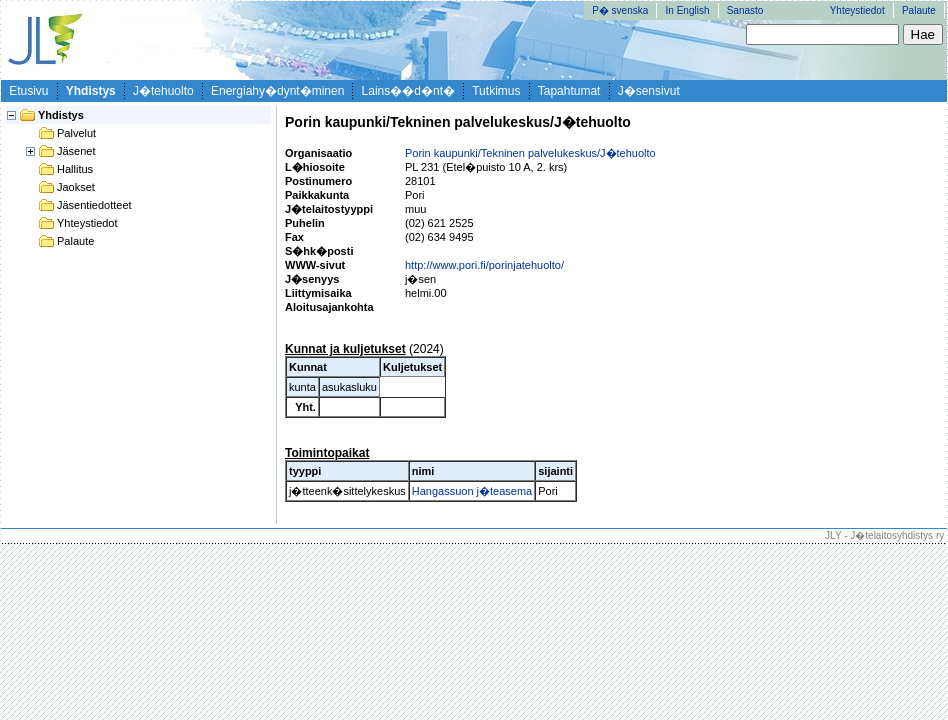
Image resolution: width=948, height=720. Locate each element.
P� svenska (620, 10)
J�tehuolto (163, 91)
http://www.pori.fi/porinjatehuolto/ (484, 265)
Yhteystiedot (857, 10)
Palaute (919, 10)
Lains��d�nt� (408, 91)
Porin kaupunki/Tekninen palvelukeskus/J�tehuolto (530, 153)
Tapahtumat (569, 91)
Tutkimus (496, 91)
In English (688, 10)
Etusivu (28, 91)
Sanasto (745, 10)
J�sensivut (649, 91)
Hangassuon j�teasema (472, 491)
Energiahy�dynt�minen (277, 91)
